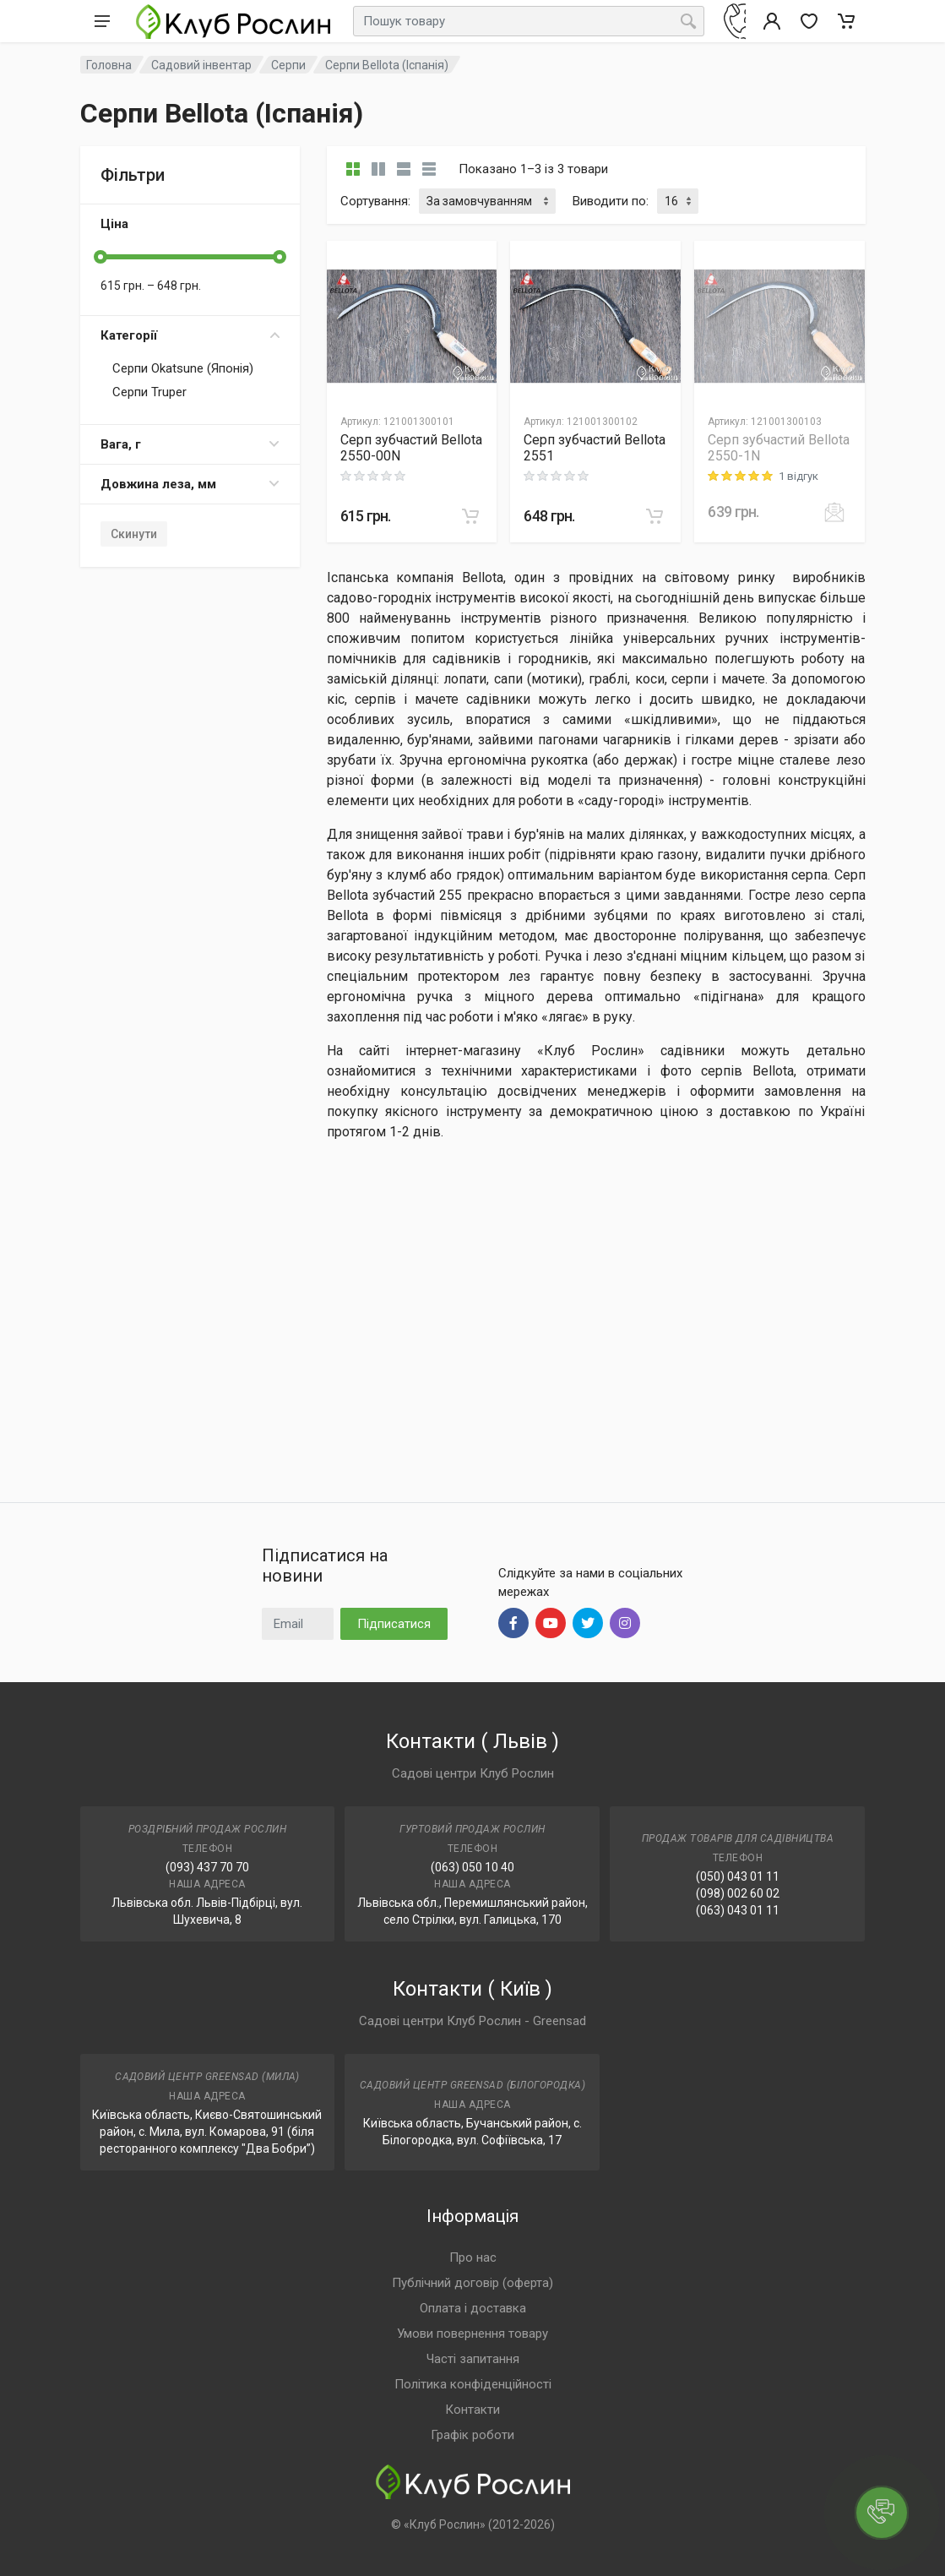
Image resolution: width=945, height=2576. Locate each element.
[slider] (100, 257)
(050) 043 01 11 (737, 1876)
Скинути (134, 534)
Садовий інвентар (201, 65)
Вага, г (190, 444)
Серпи (288, 65)
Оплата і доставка (473, 2308)
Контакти (472, 2409)
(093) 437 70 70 (207, 1867)
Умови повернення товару (472, 2333)
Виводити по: (611, 201)
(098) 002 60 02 (737, 1893)
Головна (109, 65)
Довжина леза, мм (190, 484)
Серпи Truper (149, 392)
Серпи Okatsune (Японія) (182, 368)
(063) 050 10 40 (472, 1867)
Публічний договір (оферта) (472, 2282)
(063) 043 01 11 (737, 1910)
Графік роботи (472, 2435)
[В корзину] (470, 516)
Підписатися (394, 1623)
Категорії (190, 335)
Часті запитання (472, 2358)
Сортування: (375, 201)
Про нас (473, 2257)
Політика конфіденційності (472, 2384)
